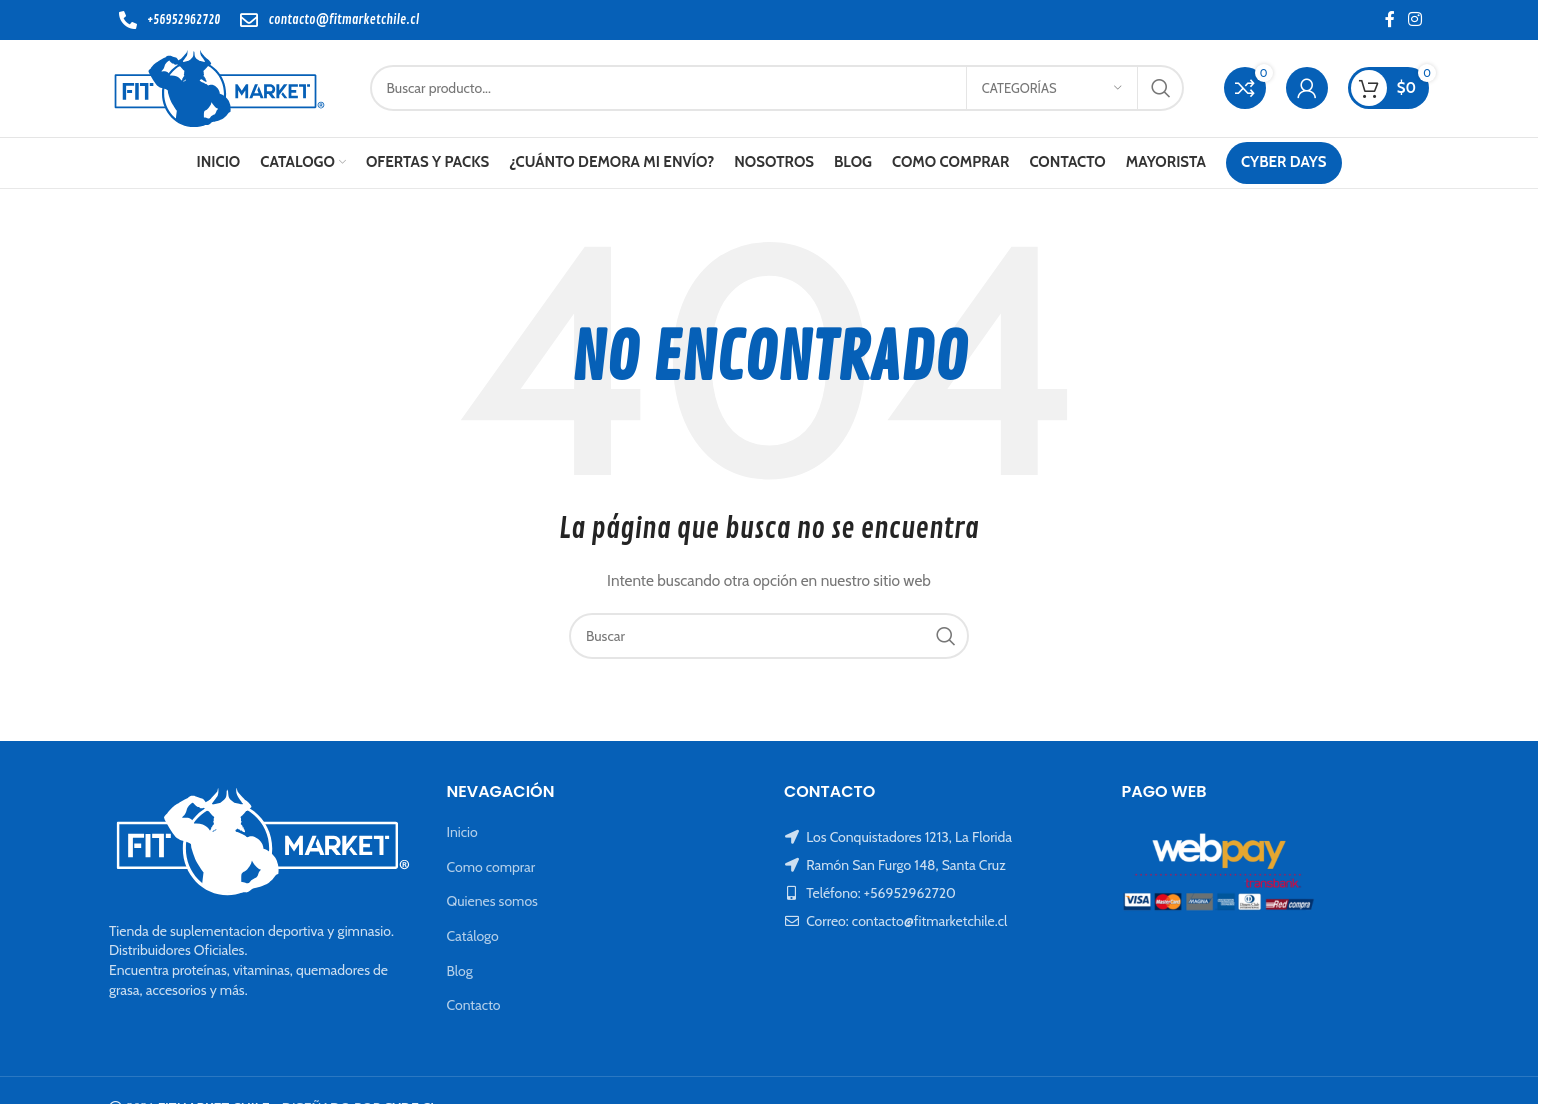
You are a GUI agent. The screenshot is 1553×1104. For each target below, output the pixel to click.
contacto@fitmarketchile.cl (343, 20)
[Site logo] (223, 88)
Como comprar (491, 870)
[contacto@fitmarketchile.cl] (249, 20)
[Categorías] (1052, 90)
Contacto (474, 1008)
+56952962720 (183, 20)
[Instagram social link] (1415, 19)
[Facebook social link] (1390, 19)
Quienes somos (492, 905)
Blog (460, 974)
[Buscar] (780, 90)
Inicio (462, 835)
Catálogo (473, 939)
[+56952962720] (128, 20)
